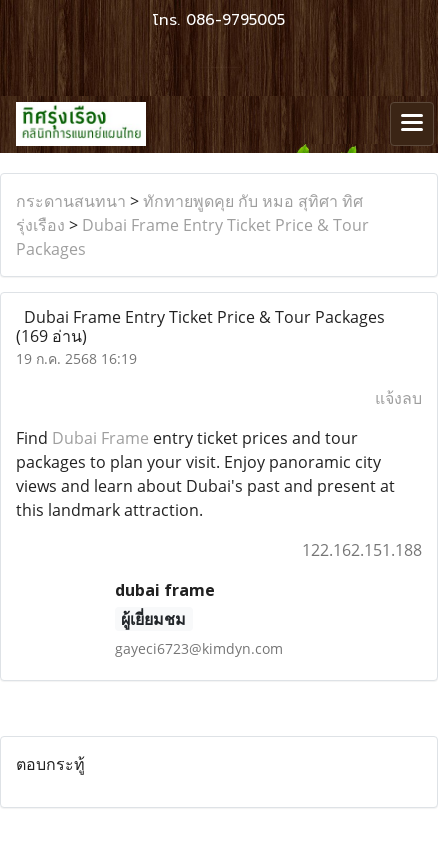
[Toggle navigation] (412, 124)
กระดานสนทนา (71, 201)
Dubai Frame (100, 438)
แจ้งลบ (398, 398)
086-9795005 (235, 20)
